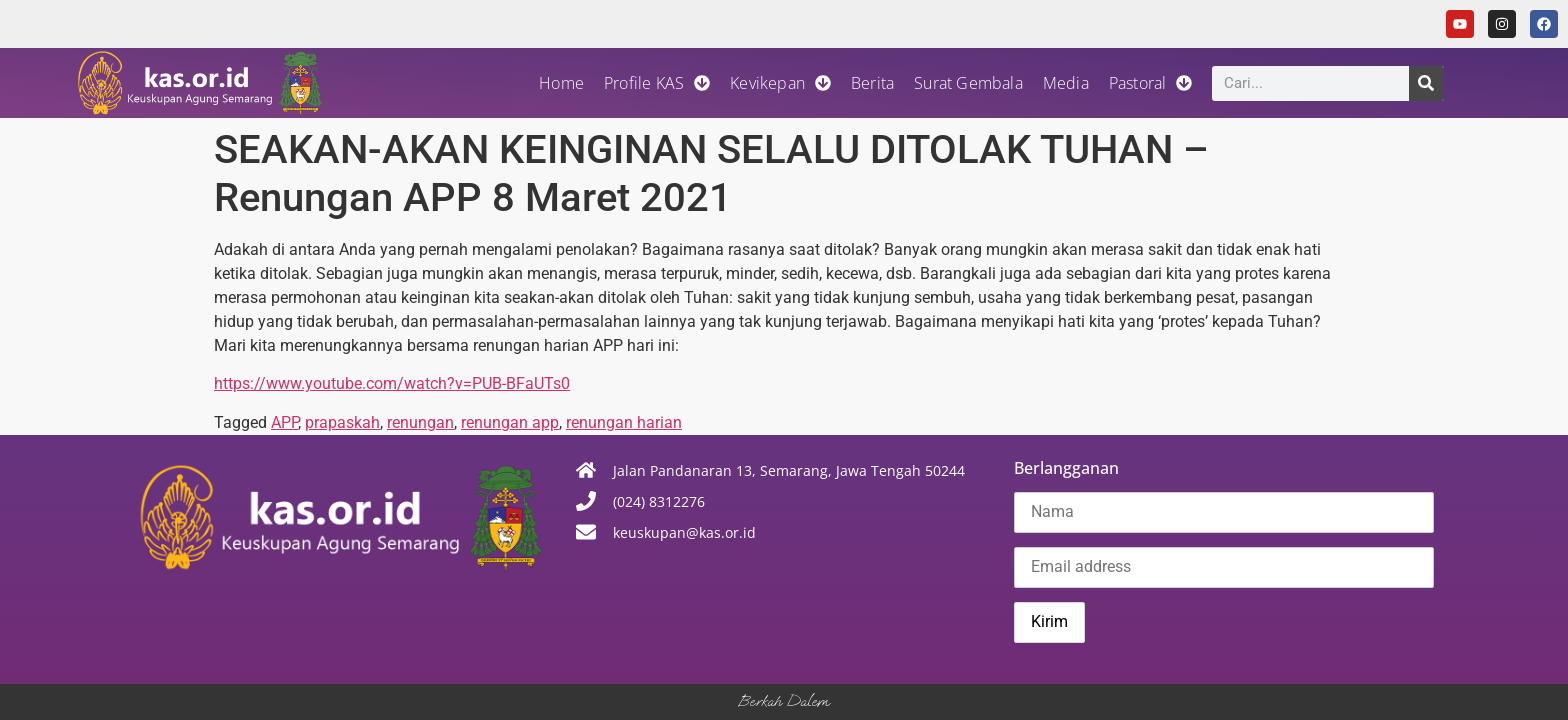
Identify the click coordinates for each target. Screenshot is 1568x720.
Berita (872, 83)
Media (1066, 83)
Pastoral (1151, 83)
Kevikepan (780, 83)
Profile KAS (657, 83)
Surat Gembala (968, 83)
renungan (420, 422)
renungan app (510, 422)
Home (561, 83)
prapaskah (342, 422)
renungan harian (624, 422)
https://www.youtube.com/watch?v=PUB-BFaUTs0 (392, 383)
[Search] (1426, 83)
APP (284, 422)
